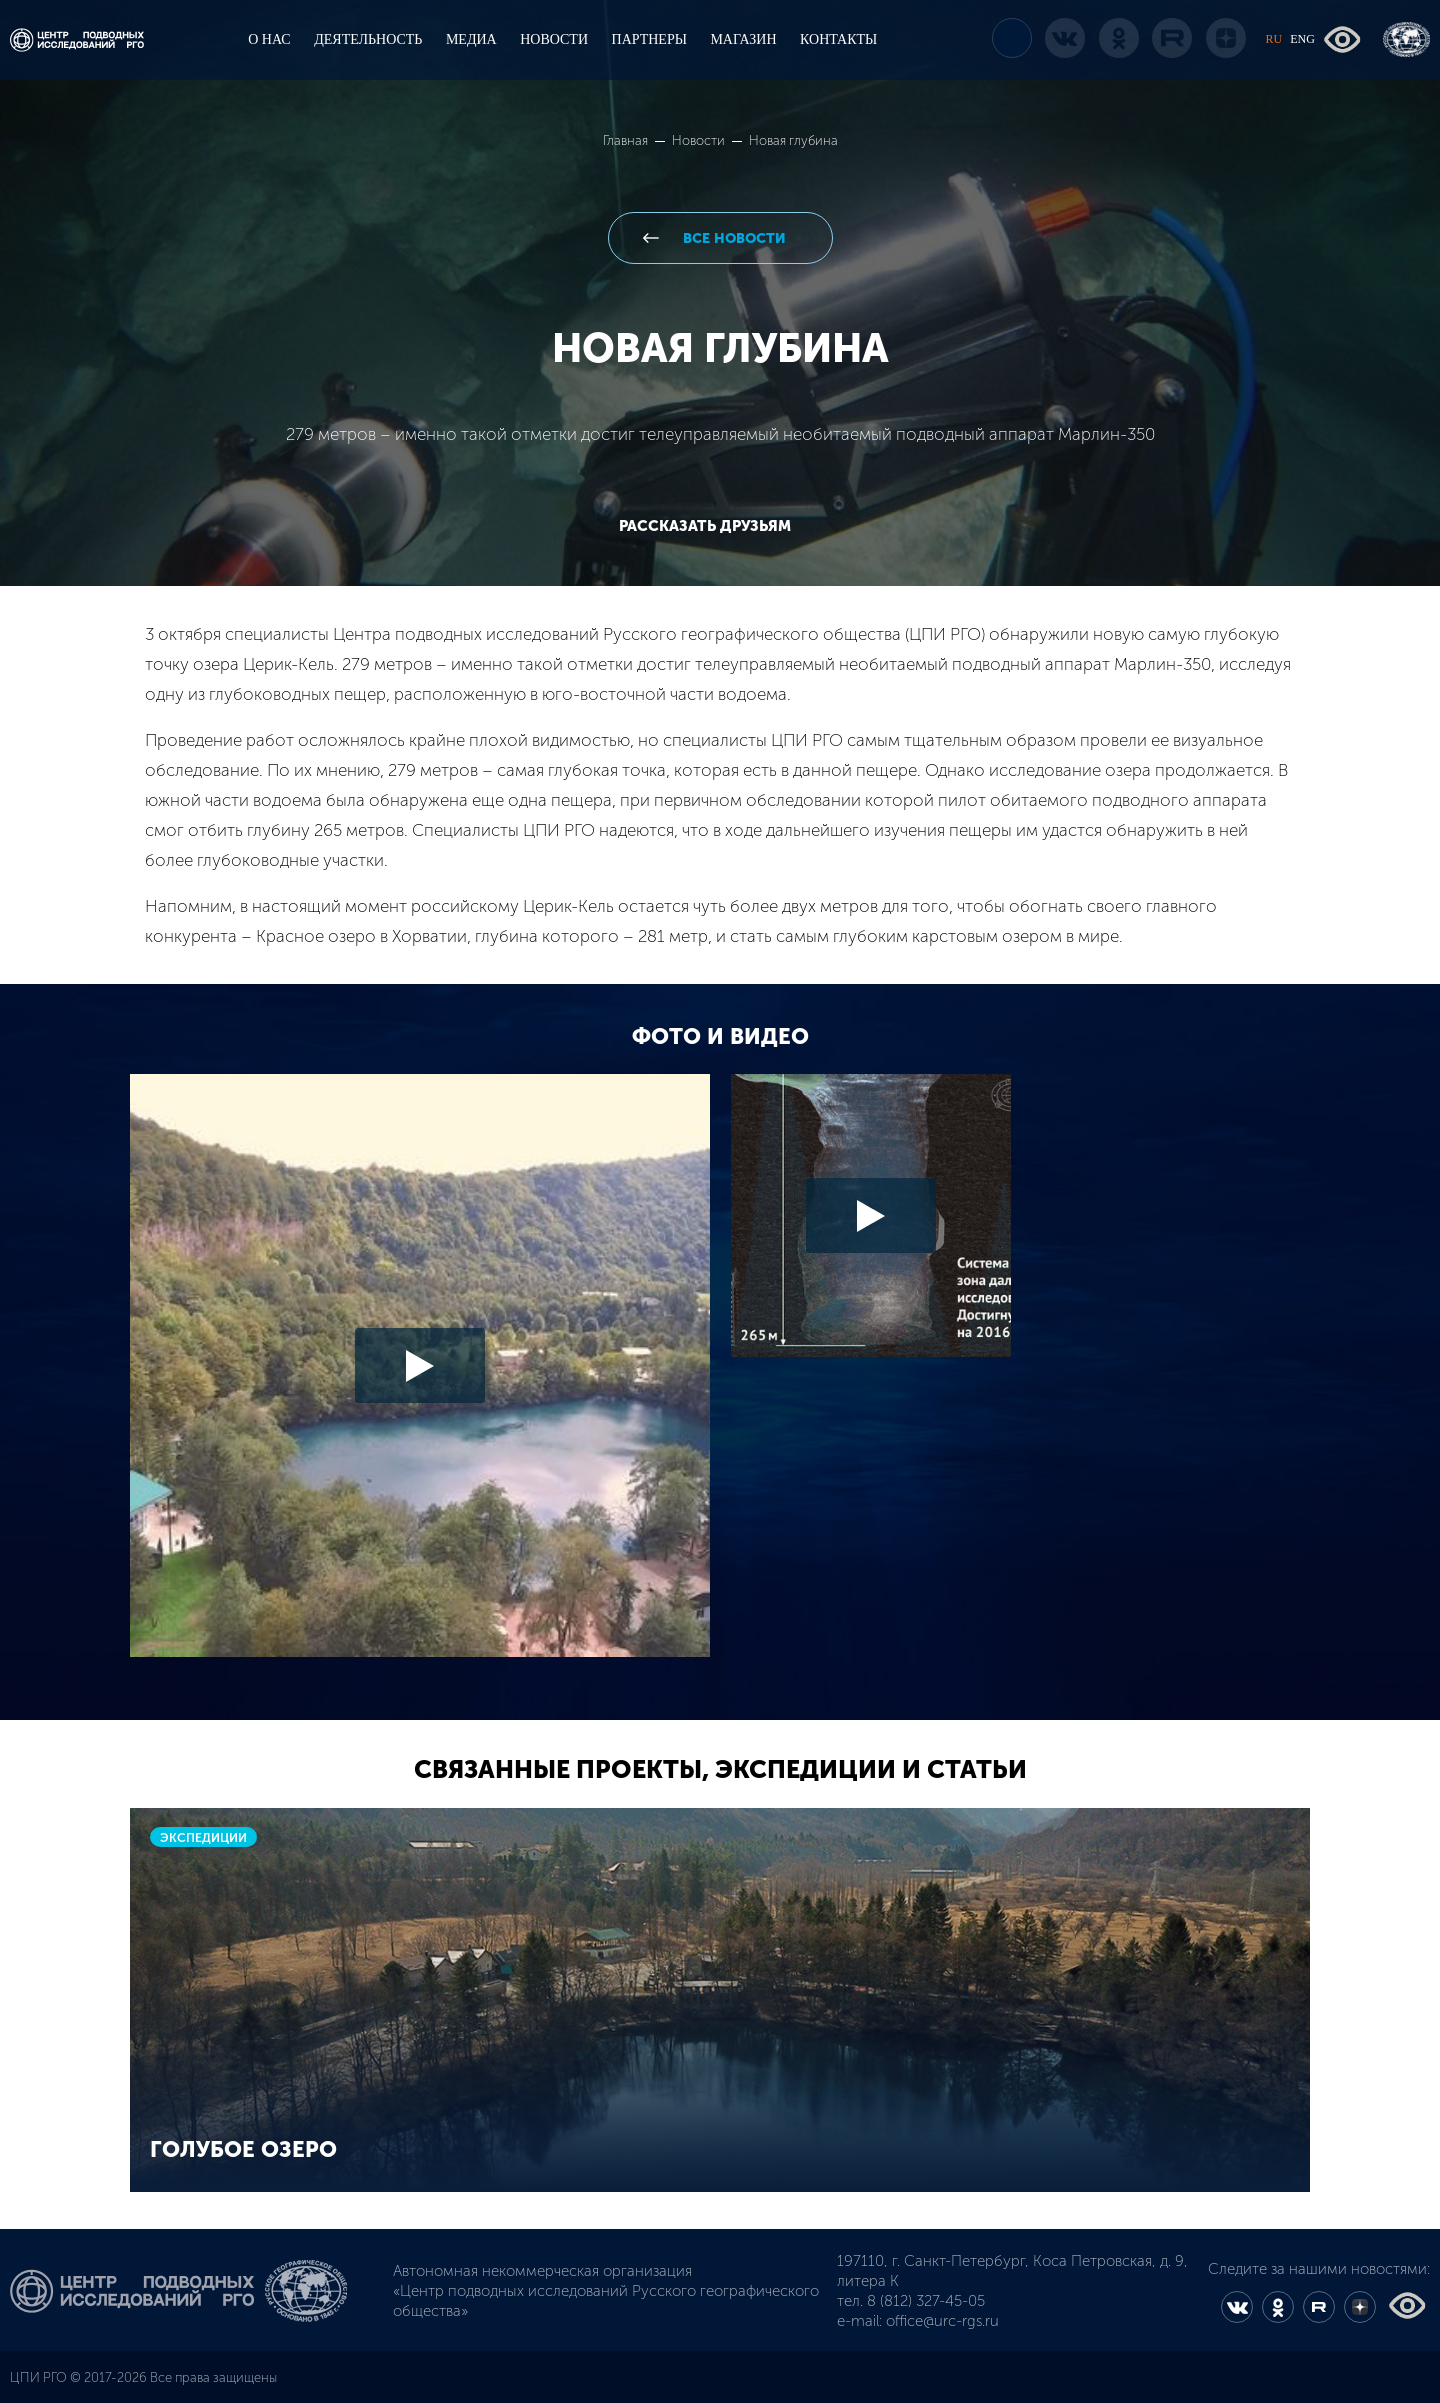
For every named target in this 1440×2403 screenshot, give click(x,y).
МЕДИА (471, 39)
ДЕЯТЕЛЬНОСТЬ (368, 39)
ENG (1302, 39)
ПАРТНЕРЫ (649, 39)
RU (1274, 39)
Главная (627, 140)
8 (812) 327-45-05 (926, 2301)
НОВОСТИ (554, 39)
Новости (700, 140)
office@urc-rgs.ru (942, 2321)
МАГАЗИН (743, 39)
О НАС (269, 39)
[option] (720, 1373)
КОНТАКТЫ (838, 39)
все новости (732, 238)
